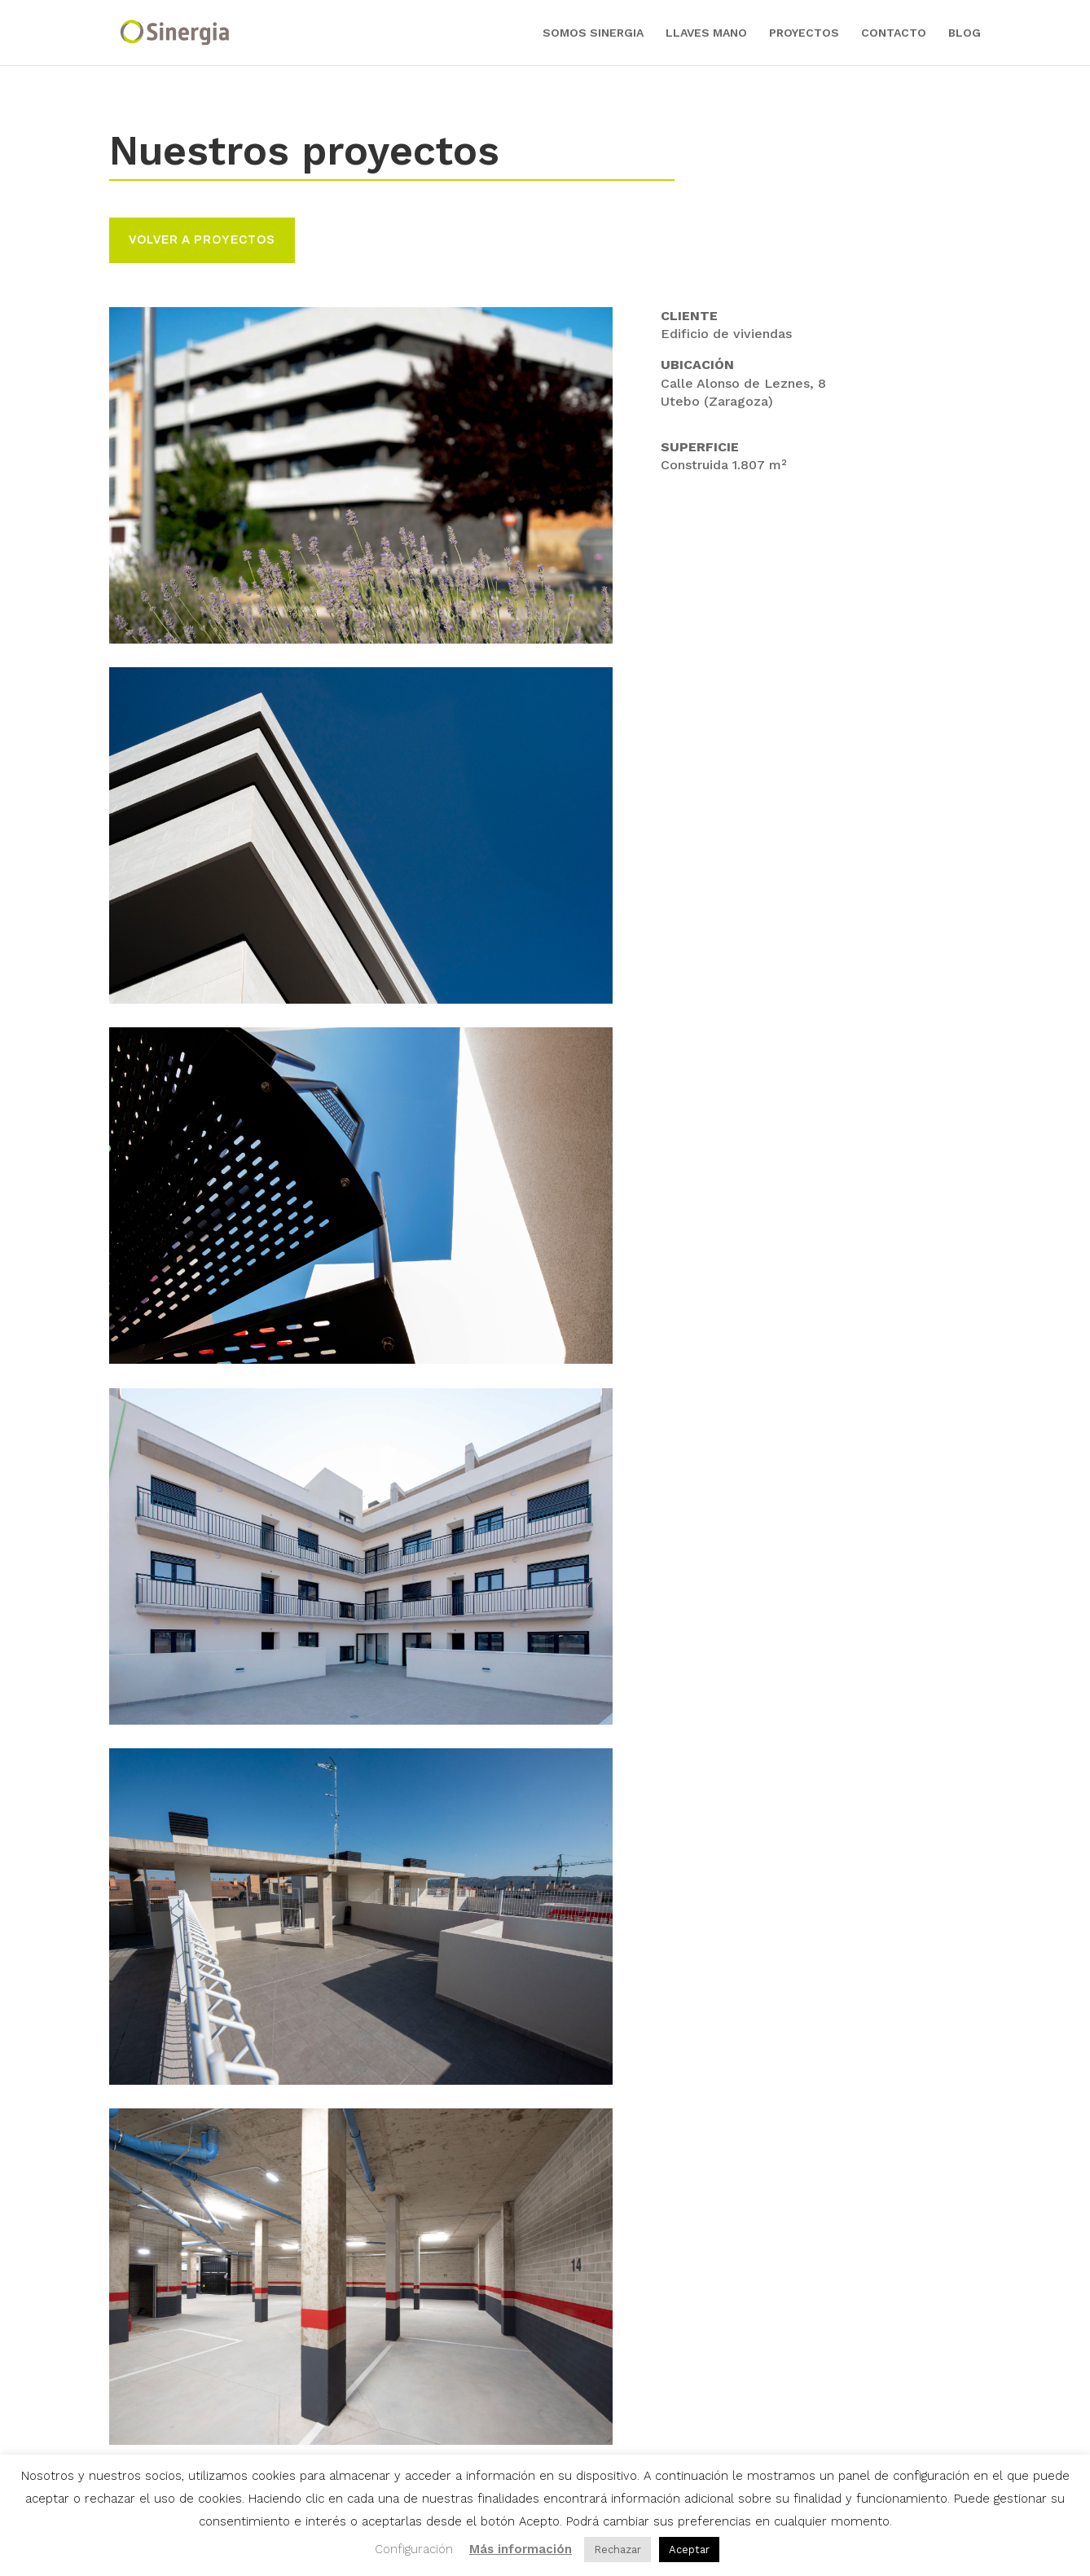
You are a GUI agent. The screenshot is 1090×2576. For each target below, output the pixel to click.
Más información (520, 2549)
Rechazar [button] (617, 2549)
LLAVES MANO (706, 33)
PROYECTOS (804, 33)
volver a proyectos (202, 240)
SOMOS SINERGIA (593, 33)
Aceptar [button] (689, 2549)
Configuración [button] (414, 2549)
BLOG (964, 33)
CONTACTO (893, 33)
